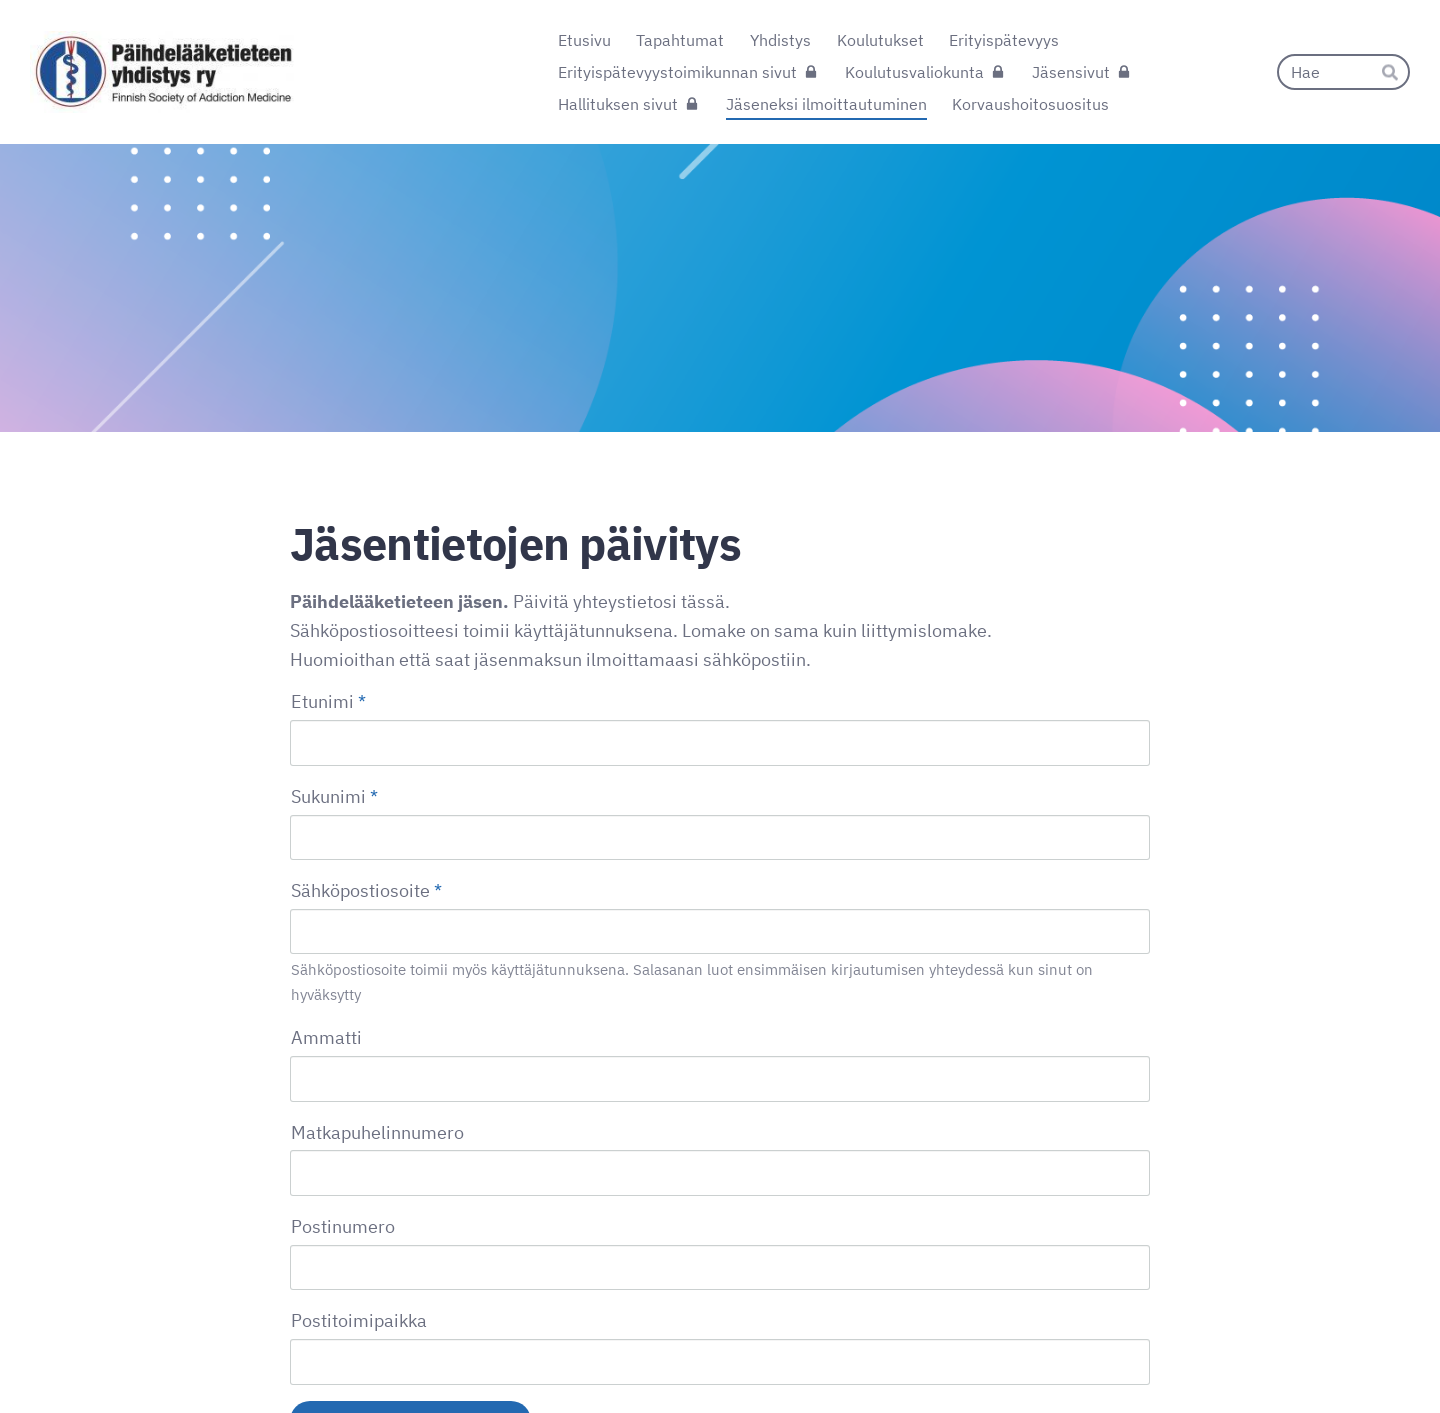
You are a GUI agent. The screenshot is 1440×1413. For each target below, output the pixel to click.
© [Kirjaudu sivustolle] (298, 1356)
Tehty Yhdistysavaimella (1084, 1355)
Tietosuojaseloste (902, 1356)
